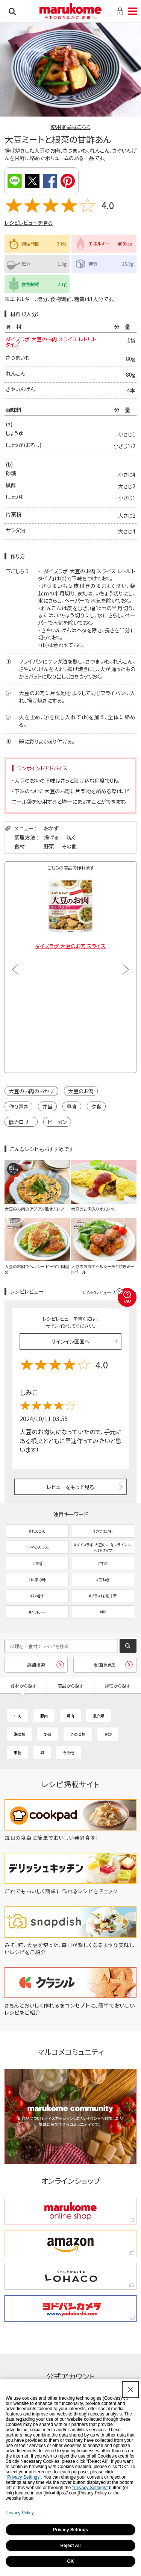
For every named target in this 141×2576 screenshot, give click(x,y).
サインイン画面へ (70, 1341)
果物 (17, 1752)
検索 (12, 11)
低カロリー (21, 1122)
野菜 (49, 846)
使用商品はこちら (71, 126)
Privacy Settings (70, 2529)
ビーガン (57, 1122)
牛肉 (17, 1715)
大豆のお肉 (81, 1091)
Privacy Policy (20, 2512)
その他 (69, 846)
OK (70, 2561)
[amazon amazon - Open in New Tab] (70, 2243)
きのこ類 (77, 1734)
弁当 (47, 1106)
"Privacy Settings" (23, 2477)
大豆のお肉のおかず (31, 1091)
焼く (71, 837)
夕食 (96, 1106)
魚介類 (98, 1715)
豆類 (108, 1734)
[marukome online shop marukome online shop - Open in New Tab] (70, 2211)
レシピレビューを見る (29, 222)
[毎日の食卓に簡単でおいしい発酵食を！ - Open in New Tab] (71, 1837)
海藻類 (19, 1734)
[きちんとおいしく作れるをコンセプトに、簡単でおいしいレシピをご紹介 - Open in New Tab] (71, 2012)
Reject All (70, 2545)
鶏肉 (70, 1715)
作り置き (18, 1106)
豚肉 (44, 1715)
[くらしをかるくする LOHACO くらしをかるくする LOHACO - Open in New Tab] (70, 2276)
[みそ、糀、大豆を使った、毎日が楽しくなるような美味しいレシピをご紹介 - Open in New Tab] (71, 1952)
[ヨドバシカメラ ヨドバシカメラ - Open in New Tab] (70, 2308)
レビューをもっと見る (70, 1487)
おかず (51, 828)
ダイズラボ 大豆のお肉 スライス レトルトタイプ (51, 341)
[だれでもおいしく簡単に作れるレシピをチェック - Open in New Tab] (71, 1891)
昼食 (72, 1106)
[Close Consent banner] (130, 2389)
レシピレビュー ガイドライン (109, 1292)
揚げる (51, 837)
